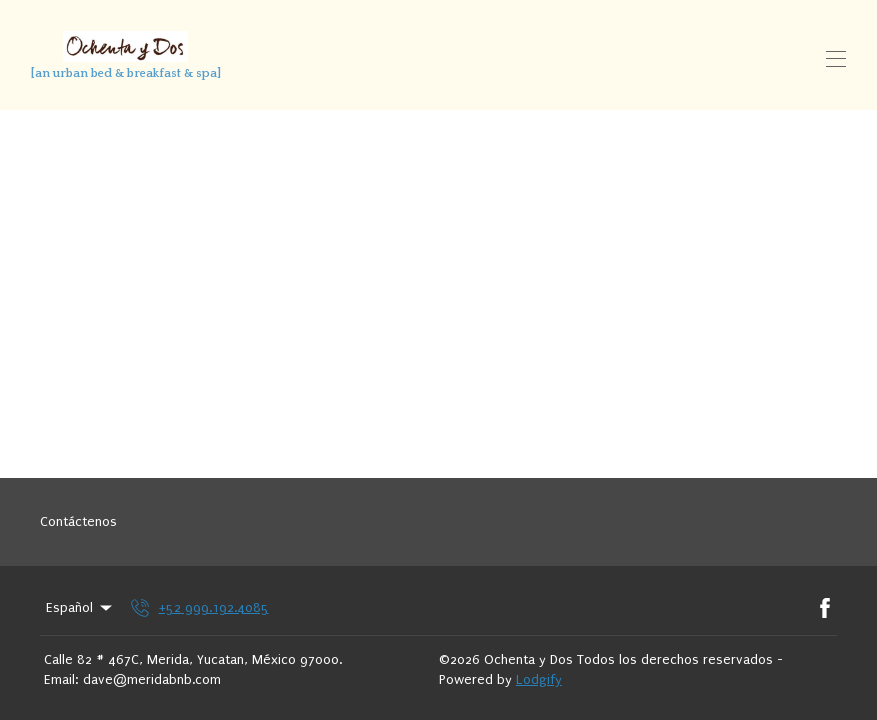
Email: (61, 679)
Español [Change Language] (80, 608)
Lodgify (539, 679)
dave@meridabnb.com (152, 679)
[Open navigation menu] (836, 59)
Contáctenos (78, 521)
